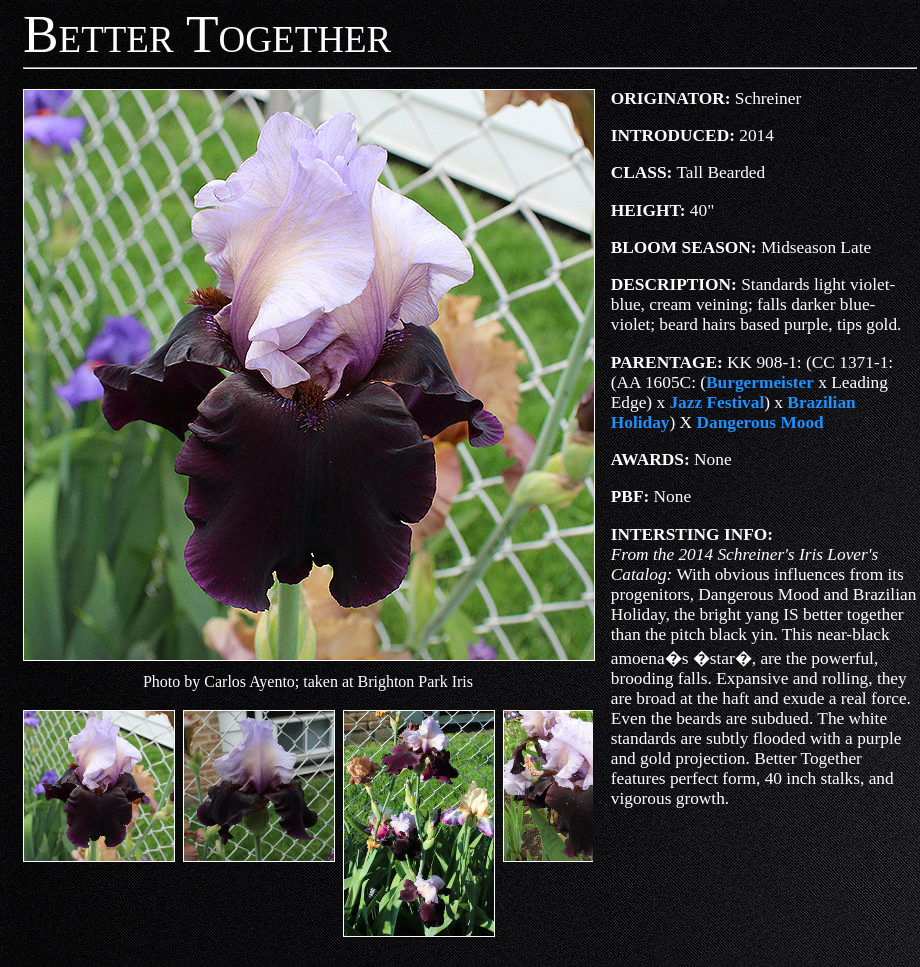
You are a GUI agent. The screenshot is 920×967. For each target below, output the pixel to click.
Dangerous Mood (759, 422)
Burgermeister (760, 382)
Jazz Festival (716, 402)
